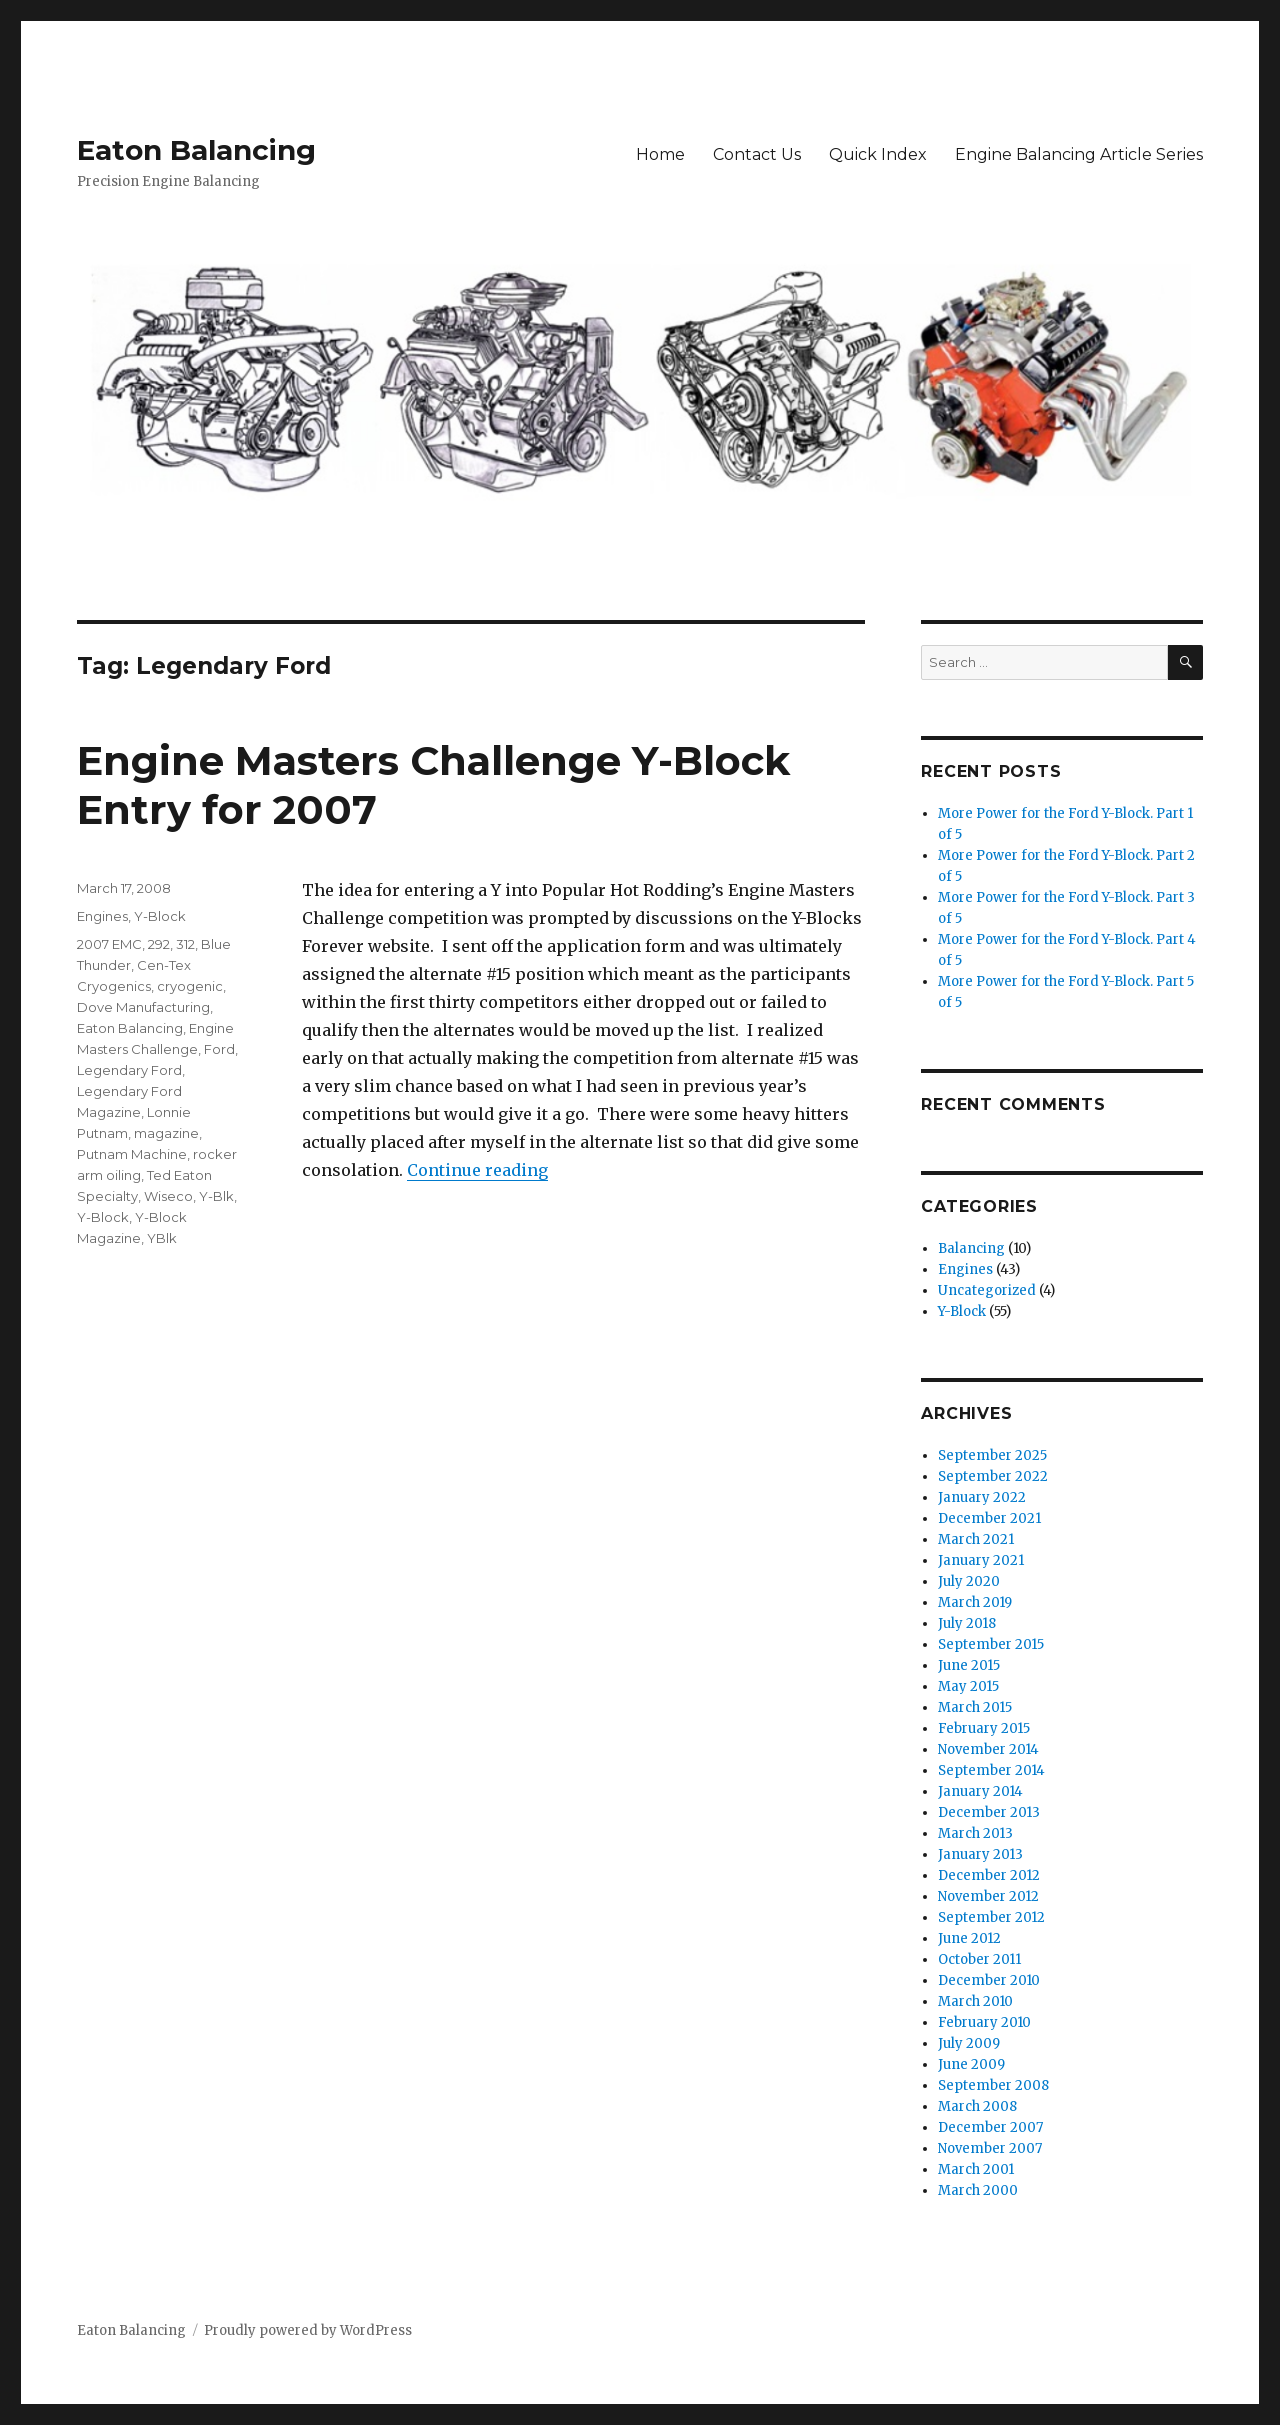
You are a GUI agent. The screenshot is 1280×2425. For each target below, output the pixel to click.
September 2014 (991, 1770)
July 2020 (969, 1581)
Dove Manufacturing (143, 1007)
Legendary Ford (129, 1070)
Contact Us (757, 154)
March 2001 (976, 2169)
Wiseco (168, 1196)
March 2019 (975, 1602)
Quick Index (878, 154)
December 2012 (989, 1875)
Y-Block (160, 916)
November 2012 (988, 1896)
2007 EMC (109, 944)
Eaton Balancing (196, 150)
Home (660, 154)
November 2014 (988, 1749)
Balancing (971, 1248)
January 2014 (980, 1791)
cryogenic (190, 986)
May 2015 (968, 1686)
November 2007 (990, 2148)
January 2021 (981, 1560)
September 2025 (992, 1455)
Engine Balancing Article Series (1079, 154)
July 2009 (969, 2043)
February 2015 (984, 1728)
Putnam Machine (132, 1154)
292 (159, 944)
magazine (166, 1133)
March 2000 (978, 2190)
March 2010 (975, 2001)
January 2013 (980, 1854)
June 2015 (969, 1665)
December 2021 (989, 1518)
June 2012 (969, 1938)
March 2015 (975, 1707)
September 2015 (991, 1644)
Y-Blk (216, 1196)
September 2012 (991, 1917)
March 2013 (975, 1833)
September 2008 (993, 2085)
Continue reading (477, 1170)
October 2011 (979, 1959)
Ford (219, 1049)
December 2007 (990, 2127)
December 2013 (989, 1812)
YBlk (162, 1238)
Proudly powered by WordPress (308, 2330)
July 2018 (967, 1623)
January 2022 (982, 1497)
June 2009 (971, 2064)
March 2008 (977, 2106)
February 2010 (984, 2022)
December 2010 (989, 1980)
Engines (102, 916)
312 (185, 944)
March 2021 (976, 1539)
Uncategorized (987, 1290)
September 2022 (993, 1476)
